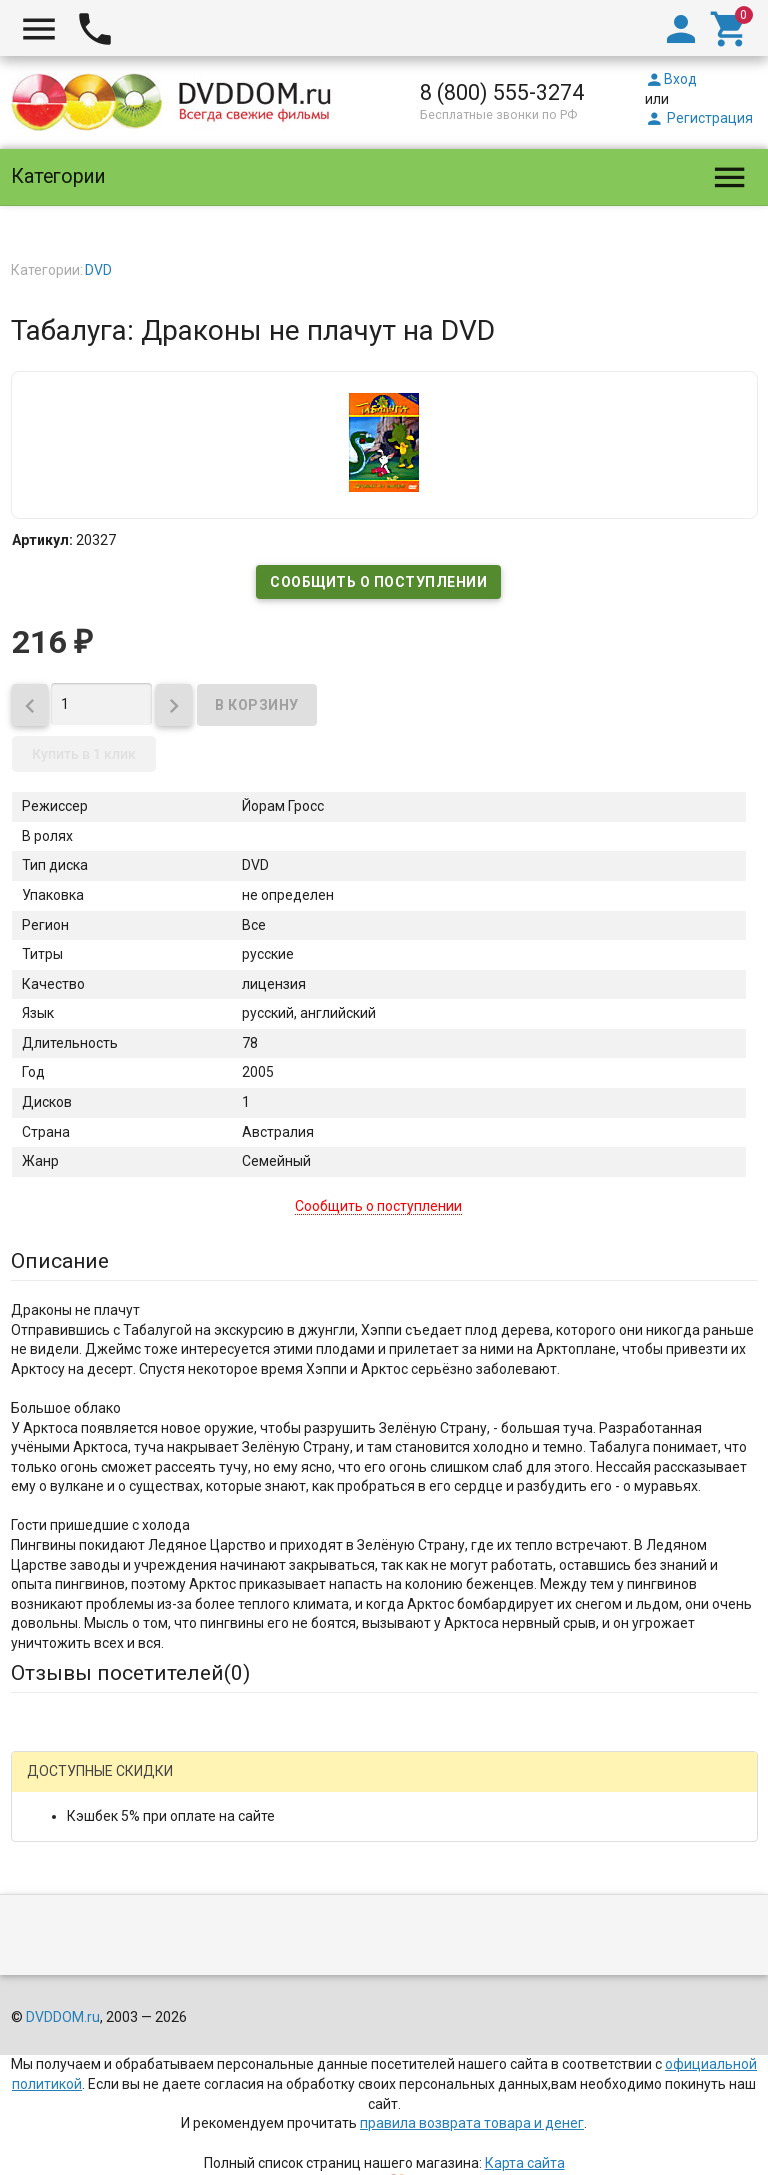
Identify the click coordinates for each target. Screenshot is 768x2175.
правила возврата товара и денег (472, 2123)
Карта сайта (525, 2163)
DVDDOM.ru (63, 2017)
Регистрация (699, 118)
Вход (671, 79)
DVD (98, 270)
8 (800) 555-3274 (502, 92)
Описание (60, 1261)
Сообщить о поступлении (378, 582)
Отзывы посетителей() (130, 1673)
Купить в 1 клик (84, 754)
